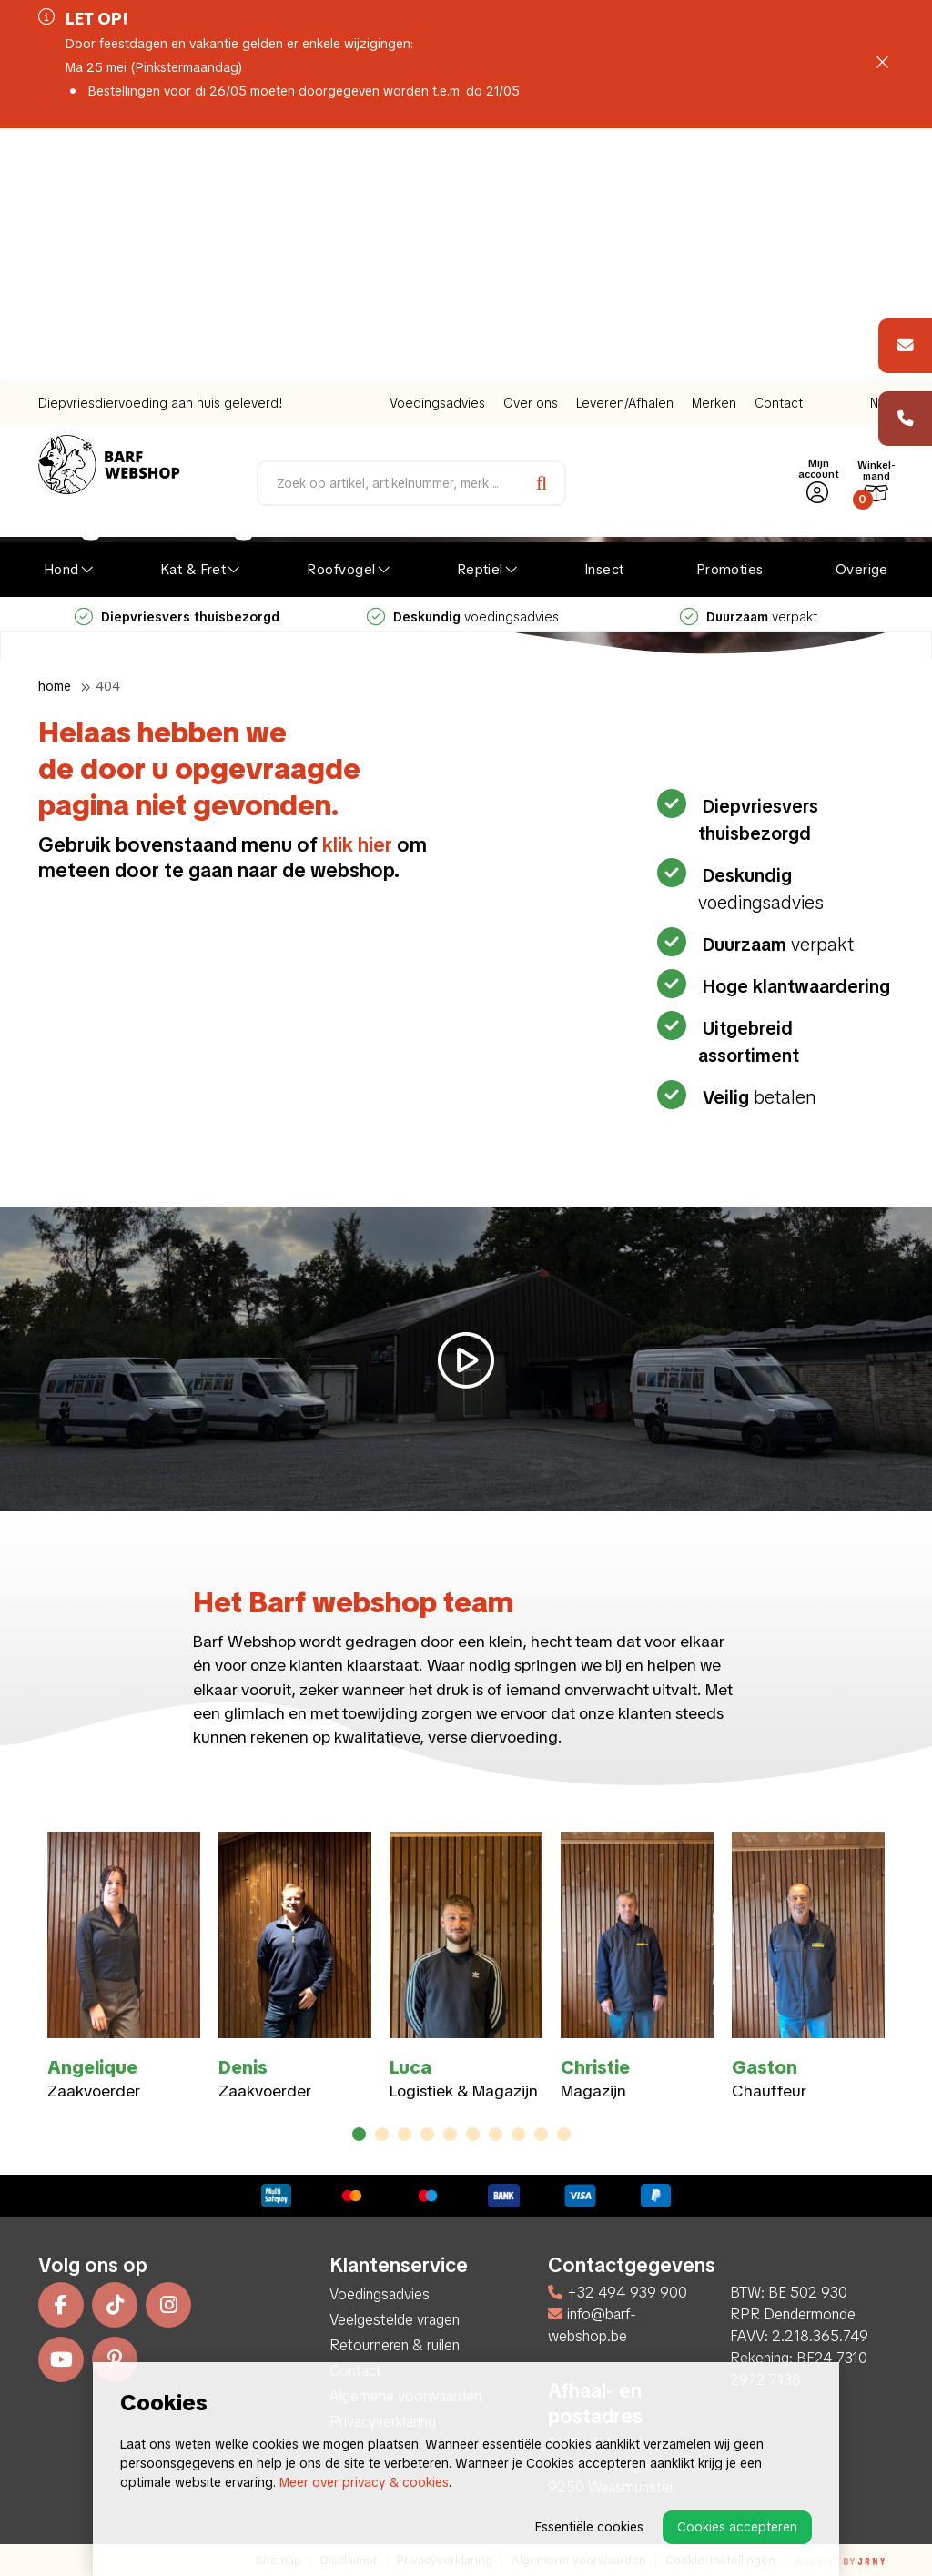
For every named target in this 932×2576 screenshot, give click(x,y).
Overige (862, 315)
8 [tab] (518, 2134)
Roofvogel (341, 315)
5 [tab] (450, 2134)
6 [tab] (473, 2134)
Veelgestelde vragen (394, 2319)
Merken (714, 148)
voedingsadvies (463, 362)
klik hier (357, 845)
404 (108, 686)
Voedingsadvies (437, 148)
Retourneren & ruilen (394, 2345)
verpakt (748, 362)
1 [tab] (359, 2134)
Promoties (730, 315)
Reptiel (480, 315)
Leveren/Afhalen (625, 148)
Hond (61, 315)
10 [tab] (564, 2134)
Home (54, 686)
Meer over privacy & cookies (364, 2482)
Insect (604, 315)
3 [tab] (405, 2134)
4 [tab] (427, 2134)
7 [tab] (496, 2134)
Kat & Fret (193, 315)
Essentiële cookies (589, 2527)
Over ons (530, 148)
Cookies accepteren (737, 2527)
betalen (757, 1097)
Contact (779, 148)
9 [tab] (541, 2134)
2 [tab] (382, 2134)
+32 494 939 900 (617, 2292)
